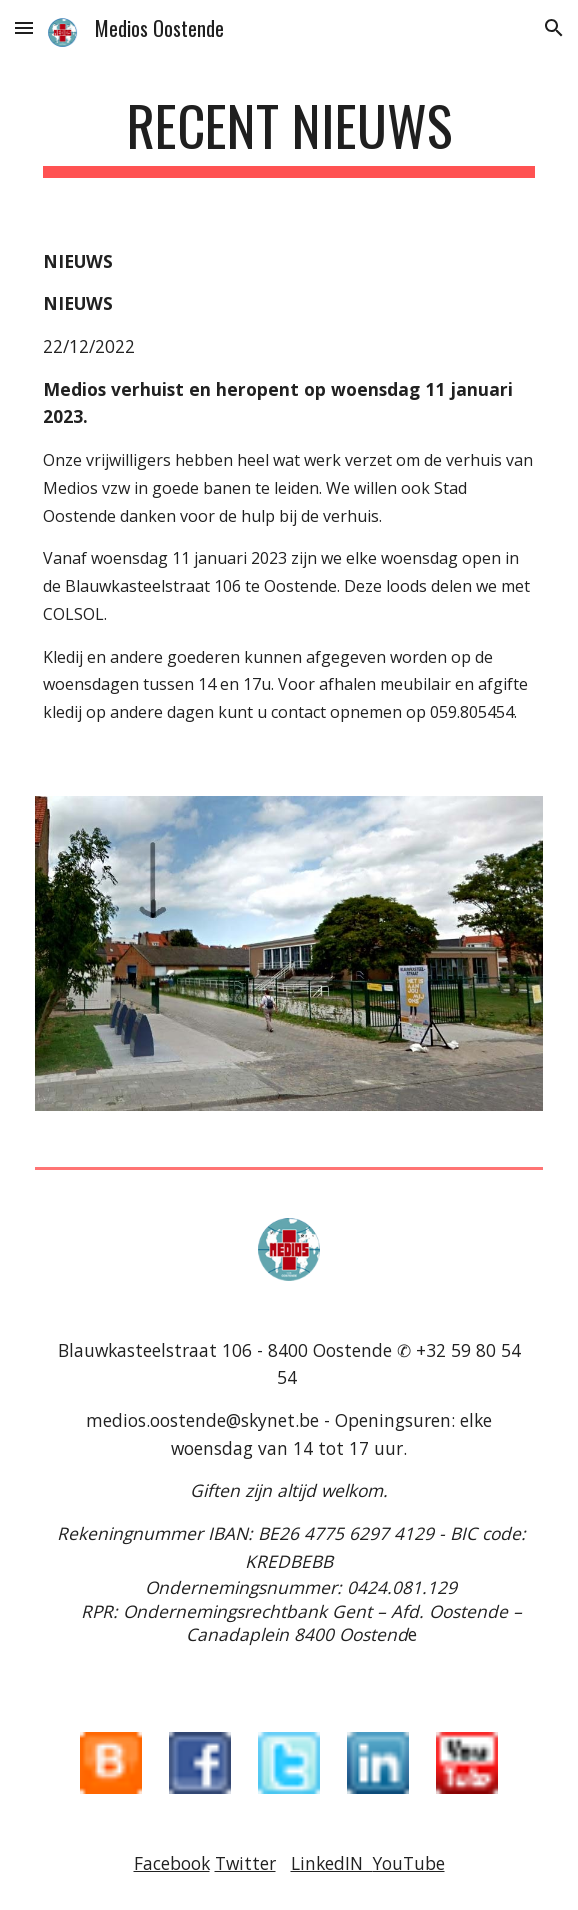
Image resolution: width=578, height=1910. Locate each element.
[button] (24, 27)
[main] (288, 135)
